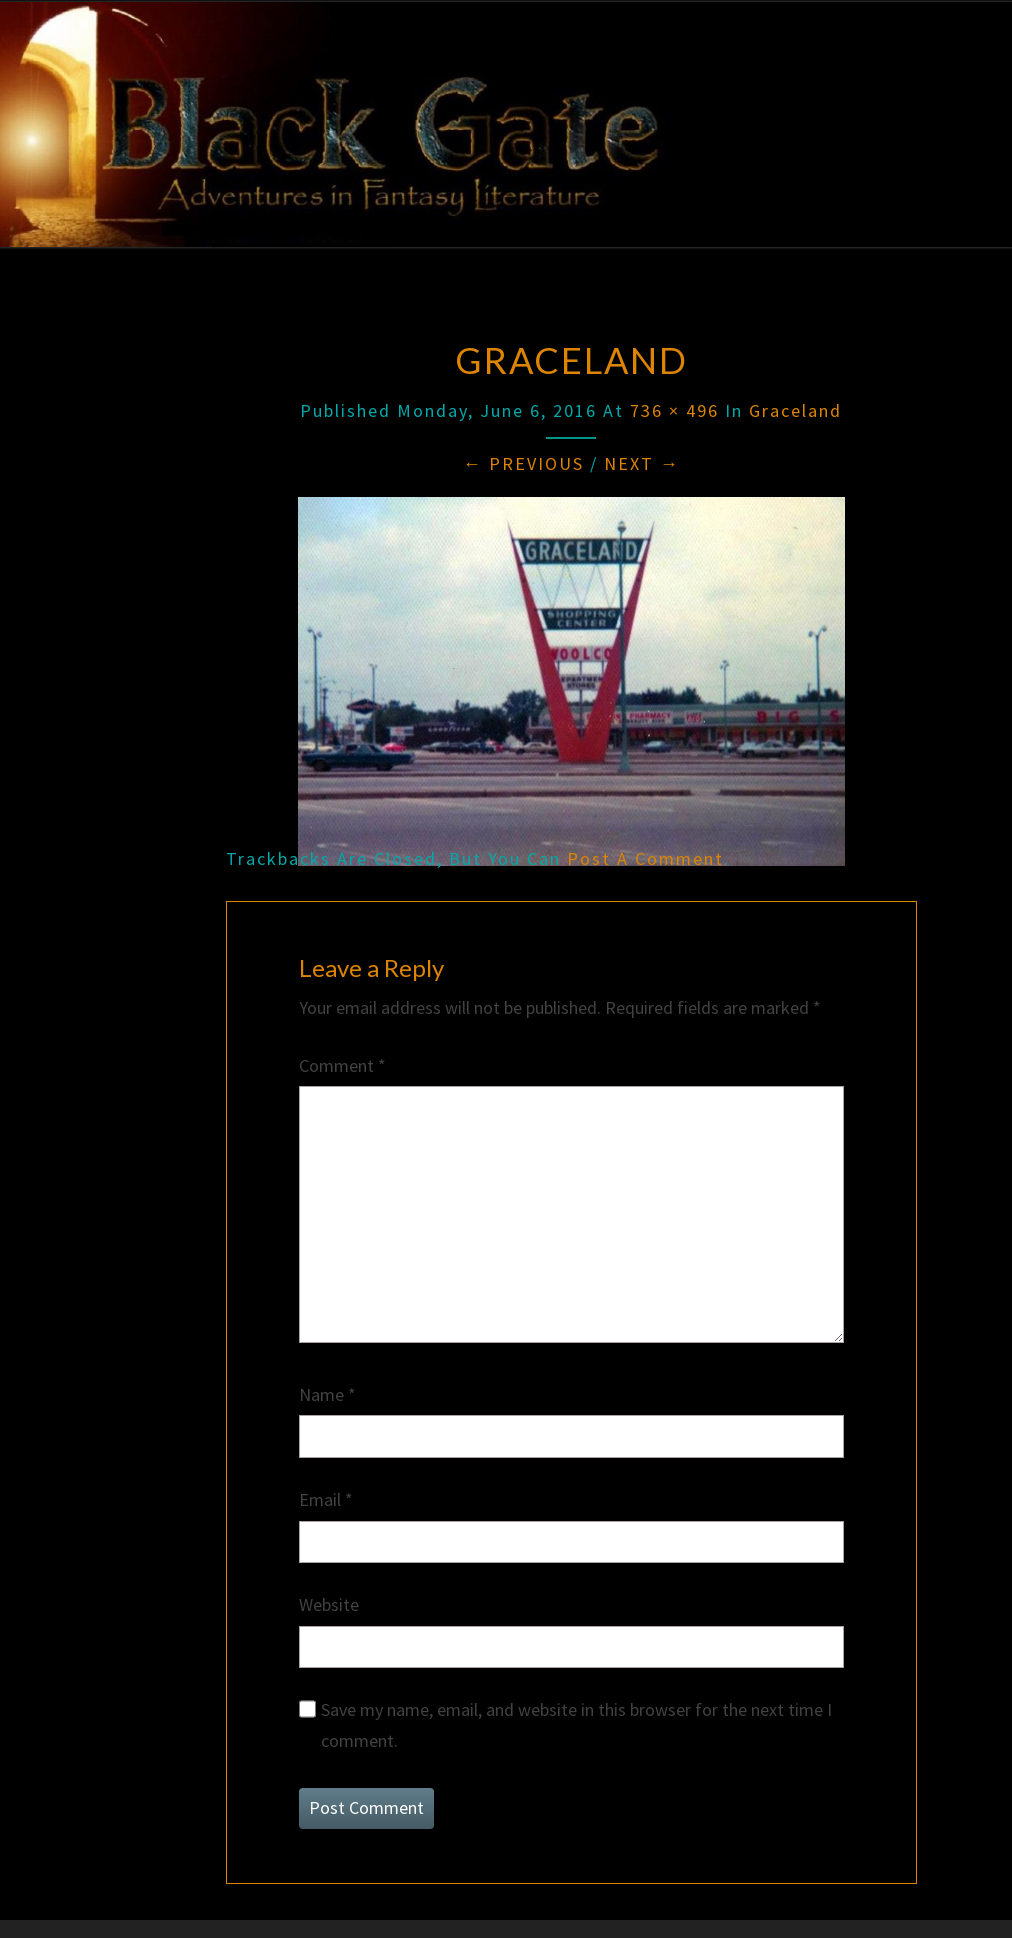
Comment (342, 1065)
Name (327, 1394)
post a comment (645, 858)
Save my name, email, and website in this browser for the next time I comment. (576, 1725)
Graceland (795, 410)
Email (326, 1499)
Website (329, 1604)
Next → (642, 463)
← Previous (523, 463)
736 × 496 (674, 410)
